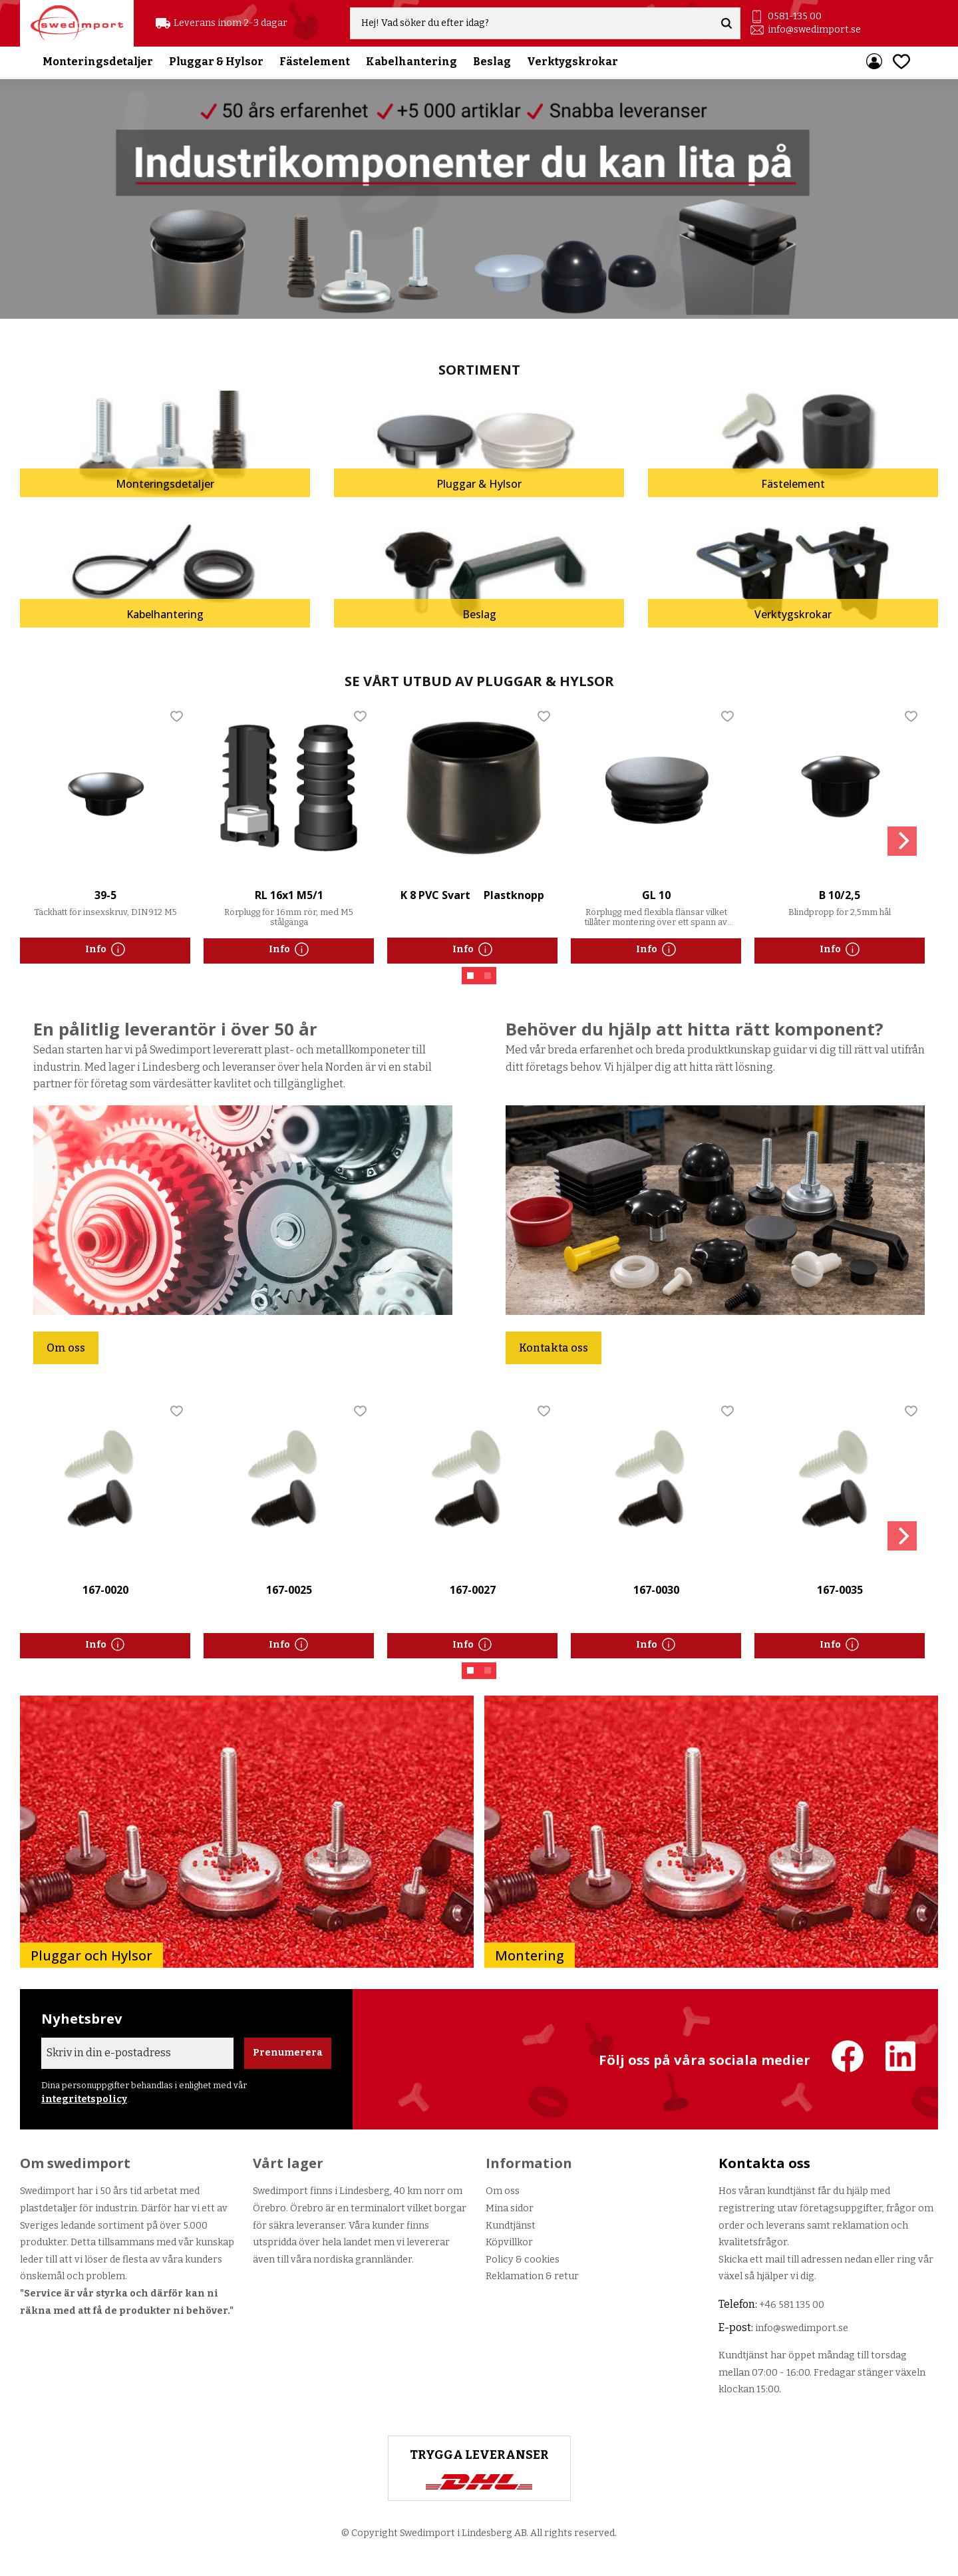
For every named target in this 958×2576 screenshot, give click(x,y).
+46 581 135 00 (791, 2304)
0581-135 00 (795, 17)
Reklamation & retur (532, 2276)
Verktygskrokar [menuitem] (572, 63)
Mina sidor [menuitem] (874, 63)
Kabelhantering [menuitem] (411, 63)
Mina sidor (510, 2208)
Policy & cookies (522, 2259)
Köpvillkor (509, 2242)
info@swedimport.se (815, 30)
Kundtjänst (511, 2225)
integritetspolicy (84, 2099)
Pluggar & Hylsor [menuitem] (216, 63)
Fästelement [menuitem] (314, 63)
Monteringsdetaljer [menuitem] (98, 63)
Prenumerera (288, 2052)
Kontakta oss (553, 1348)
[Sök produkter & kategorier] (533, 24)
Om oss (66, 1348)
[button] (901, 63)
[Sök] (727, 24)
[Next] (902, 841)
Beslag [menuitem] (492, 63)
